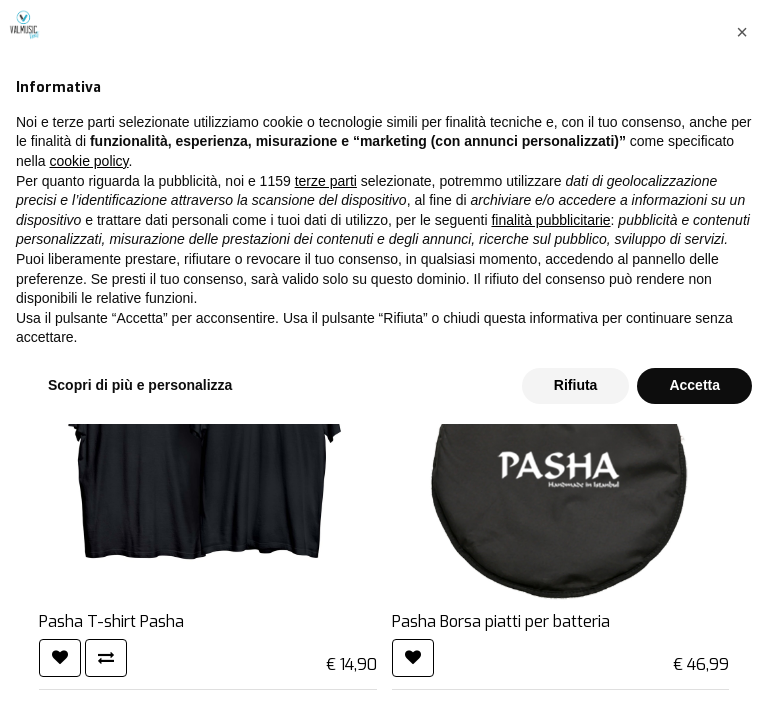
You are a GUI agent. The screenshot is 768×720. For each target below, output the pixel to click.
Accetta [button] (694, 681)
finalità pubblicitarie (550, 516)
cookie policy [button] (88, 457)
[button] (742, 328)
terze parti (326, 477)
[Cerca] (652, 157)
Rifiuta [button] (576, 681)
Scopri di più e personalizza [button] (140, 681)
